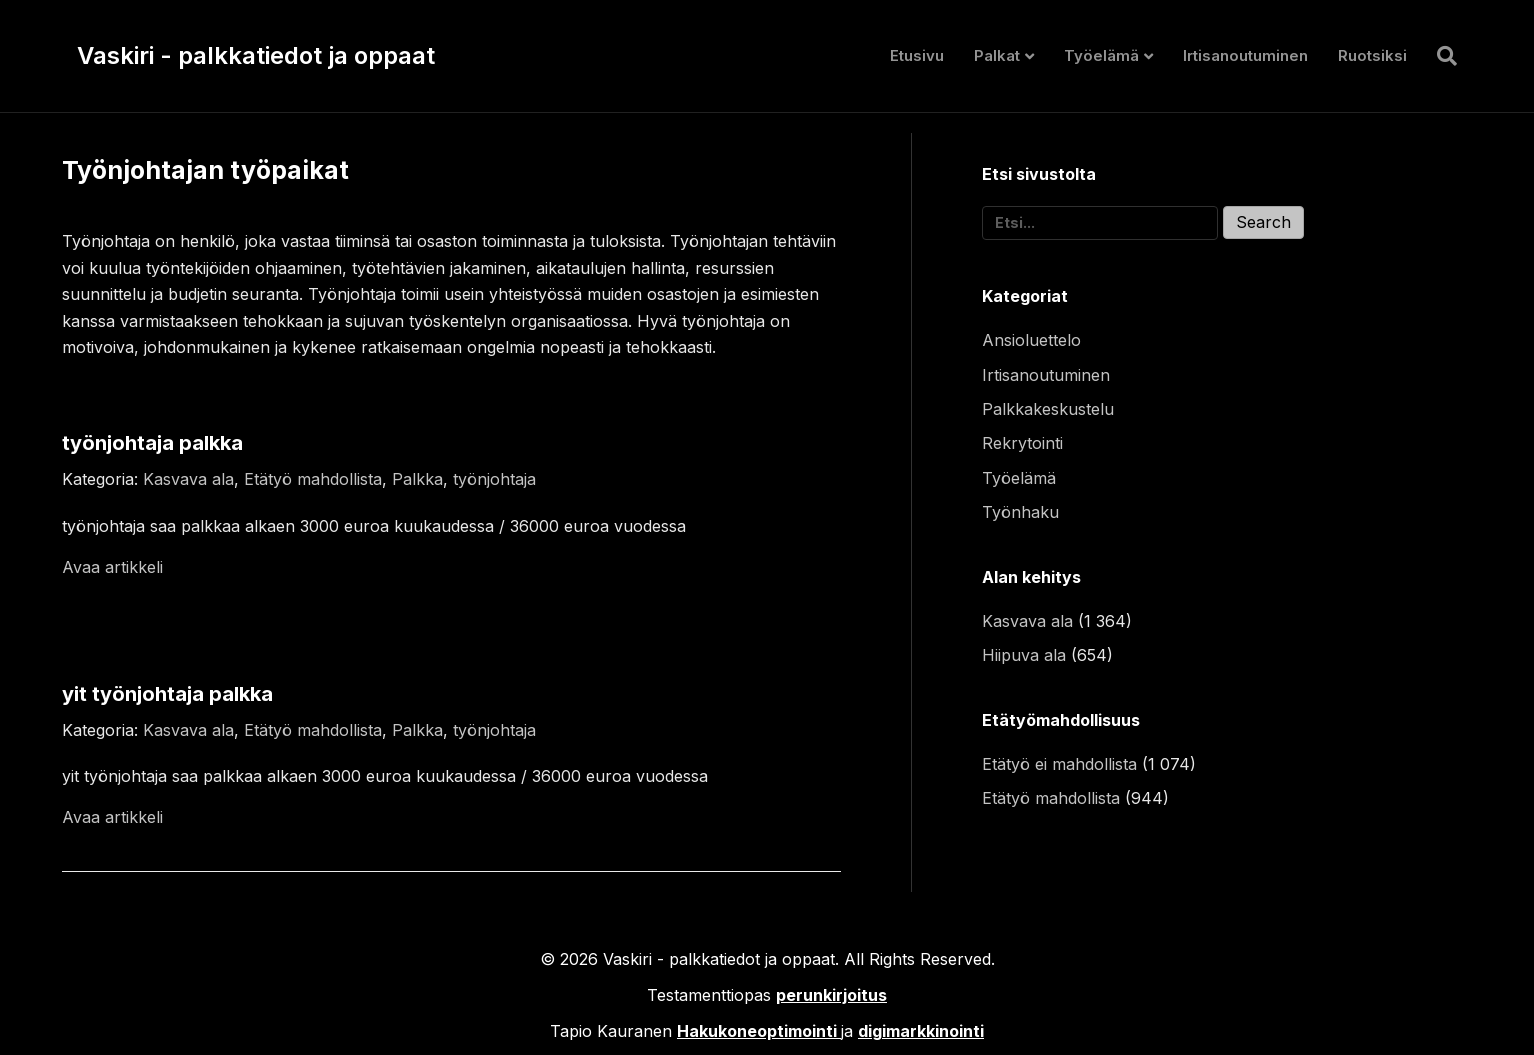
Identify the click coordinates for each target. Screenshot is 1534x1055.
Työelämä (1101, 55)
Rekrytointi (1022, 443)
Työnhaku (1020, 512)
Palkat (997, 55)
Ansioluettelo (1031, 340)
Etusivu (917, 55)
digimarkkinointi (921, 1031)
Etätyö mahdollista (313, 479)
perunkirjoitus (831, 995)
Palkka (417, 479)
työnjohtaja (494, 479)
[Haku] (1439, 56)
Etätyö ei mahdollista (1059, 764)
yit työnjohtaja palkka (167, 694)
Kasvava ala (188, 479)
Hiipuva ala (1024, 655)
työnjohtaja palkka (152, 443)
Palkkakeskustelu (1048, 409)
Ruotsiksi (1372, 55)
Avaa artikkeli (112, 567)
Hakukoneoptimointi (757, 1031)
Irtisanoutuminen (1245, 55)
